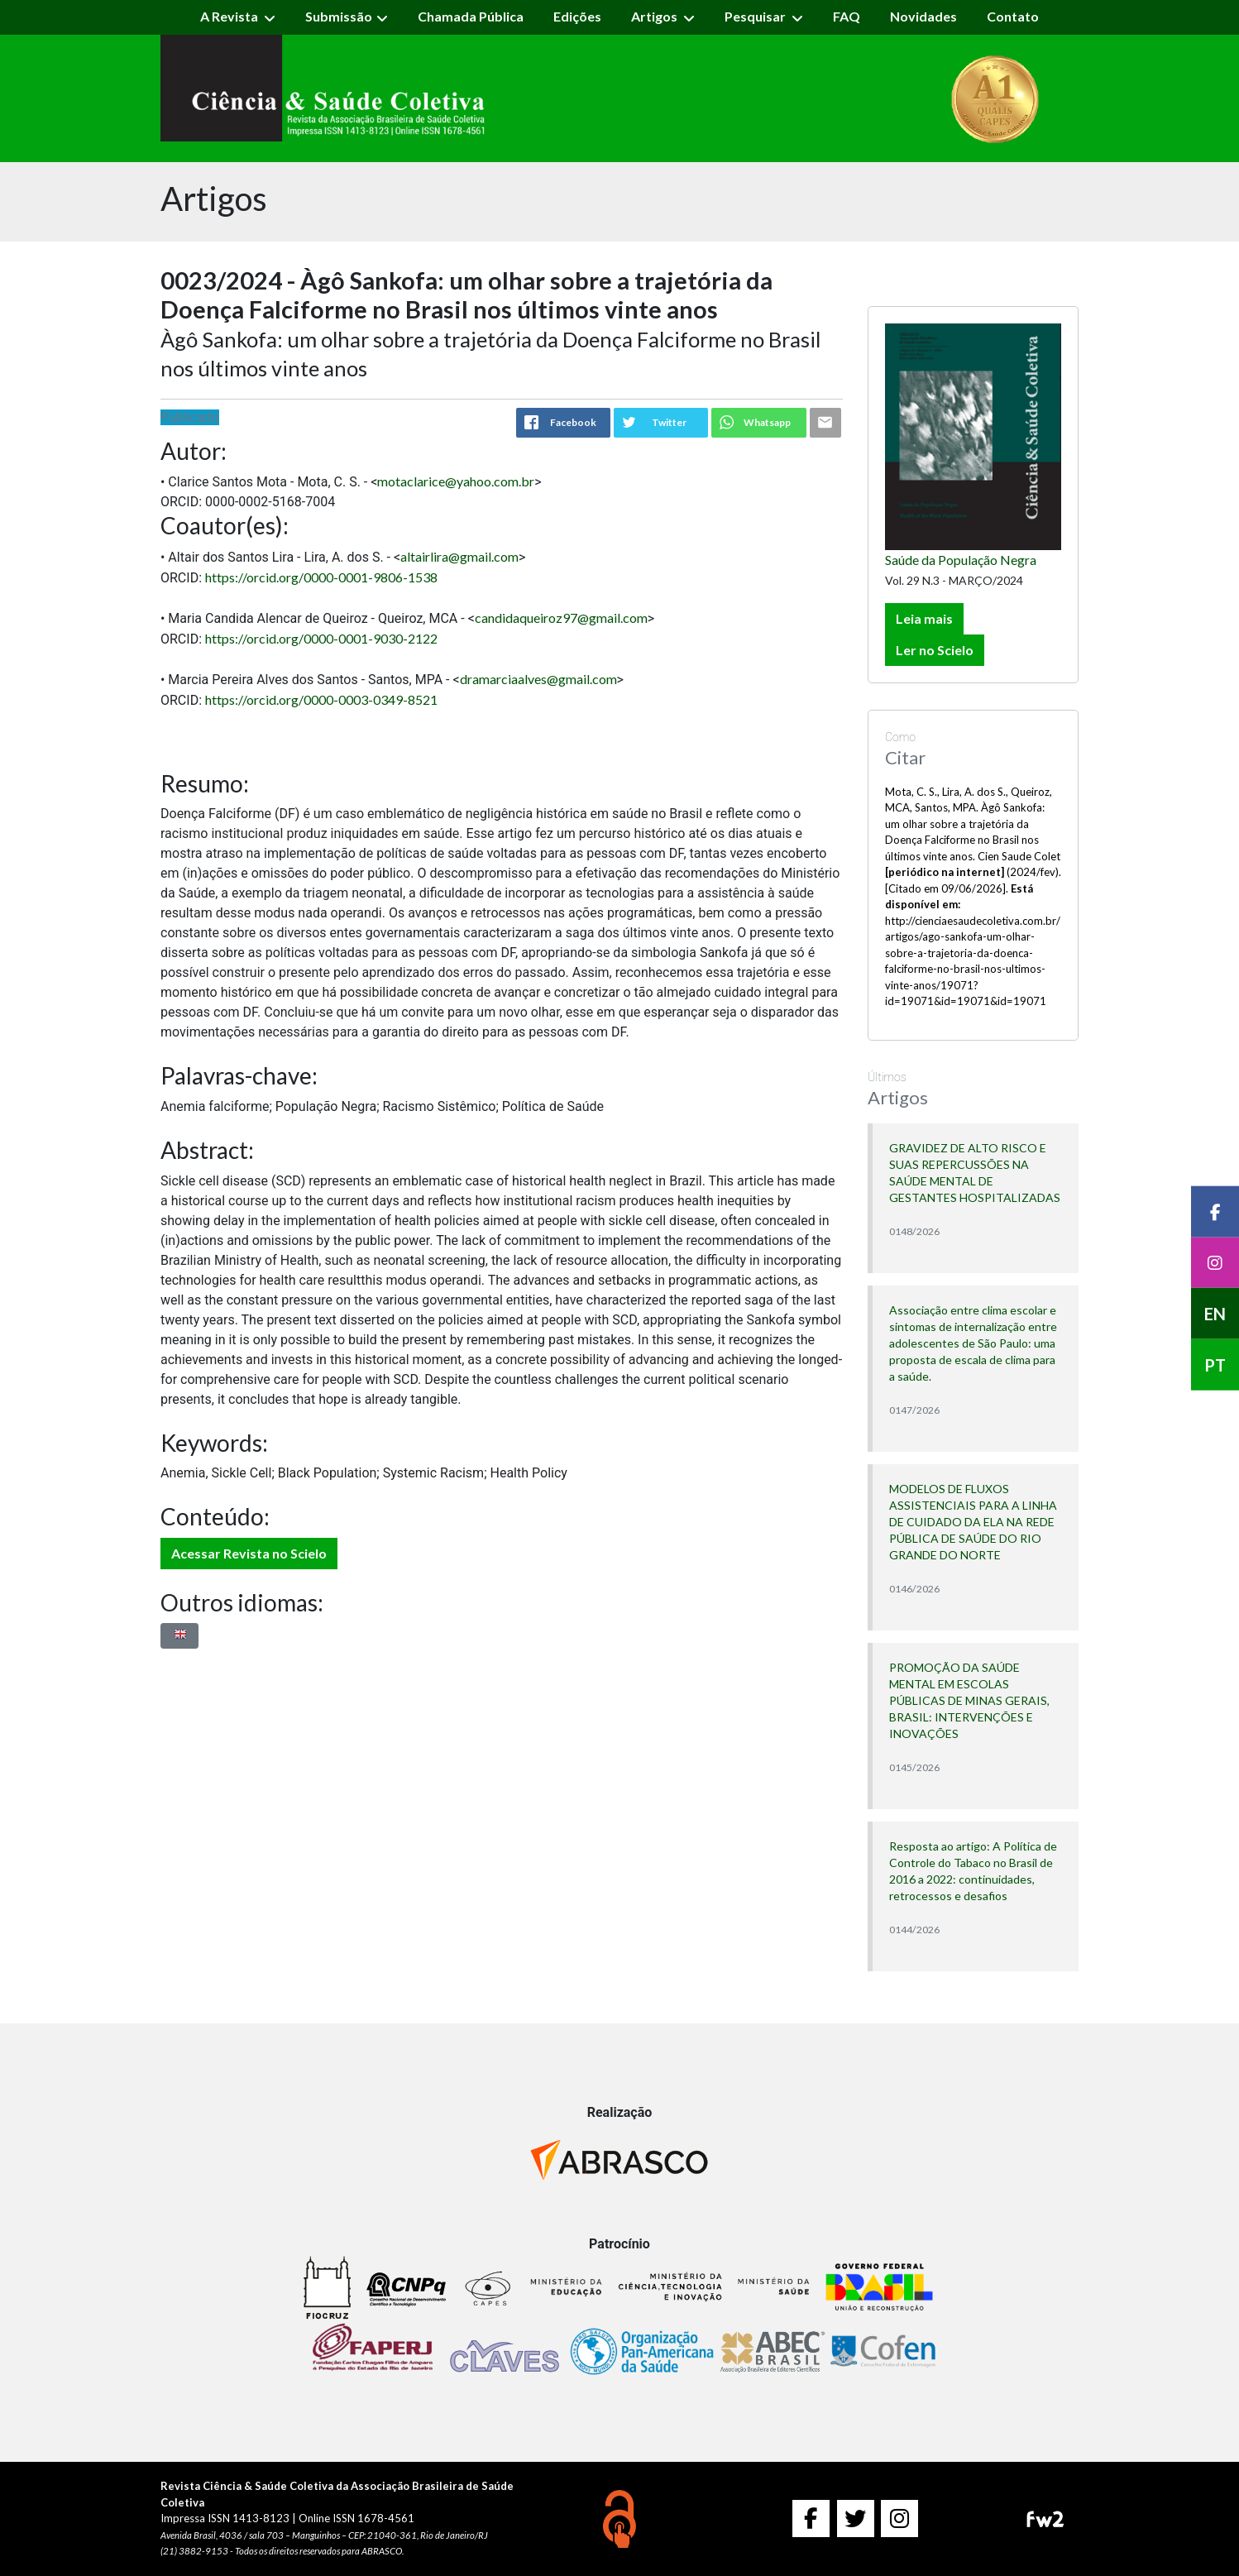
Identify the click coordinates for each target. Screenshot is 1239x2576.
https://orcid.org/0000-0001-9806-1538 (321, 577)
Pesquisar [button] (756, 16)
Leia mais (924, 618)
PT (1215, 1365)
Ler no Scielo (935, 650)
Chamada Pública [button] (471, 16)
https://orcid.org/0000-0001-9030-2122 (321, 638)
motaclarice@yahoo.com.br (455, 481)
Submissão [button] (338, 16)
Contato (1013, 16)
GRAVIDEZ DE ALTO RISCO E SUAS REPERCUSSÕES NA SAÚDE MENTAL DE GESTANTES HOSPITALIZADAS (974, 1172)
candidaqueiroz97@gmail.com (561, 617)
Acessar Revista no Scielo (249, 1553)
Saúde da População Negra (960, 559)
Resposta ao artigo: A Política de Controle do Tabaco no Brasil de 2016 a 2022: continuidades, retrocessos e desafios (973, 1871)
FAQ (846, 16)
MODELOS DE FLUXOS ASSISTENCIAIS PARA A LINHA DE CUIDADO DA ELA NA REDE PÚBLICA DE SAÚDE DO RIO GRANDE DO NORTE (973, 1522)
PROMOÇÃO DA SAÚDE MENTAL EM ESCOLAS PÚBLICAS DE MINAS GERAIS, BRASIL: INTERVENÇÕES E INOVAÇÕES (969, 1700)
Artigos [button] (655, 16)
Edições (577, 16)
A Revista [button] (230, 16)
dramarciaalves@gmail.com (538, 679)
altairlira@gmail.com (459, 556)
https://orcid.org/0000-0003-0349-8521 (321, 699)
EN (1215, 1314)
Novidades (923, 16)
